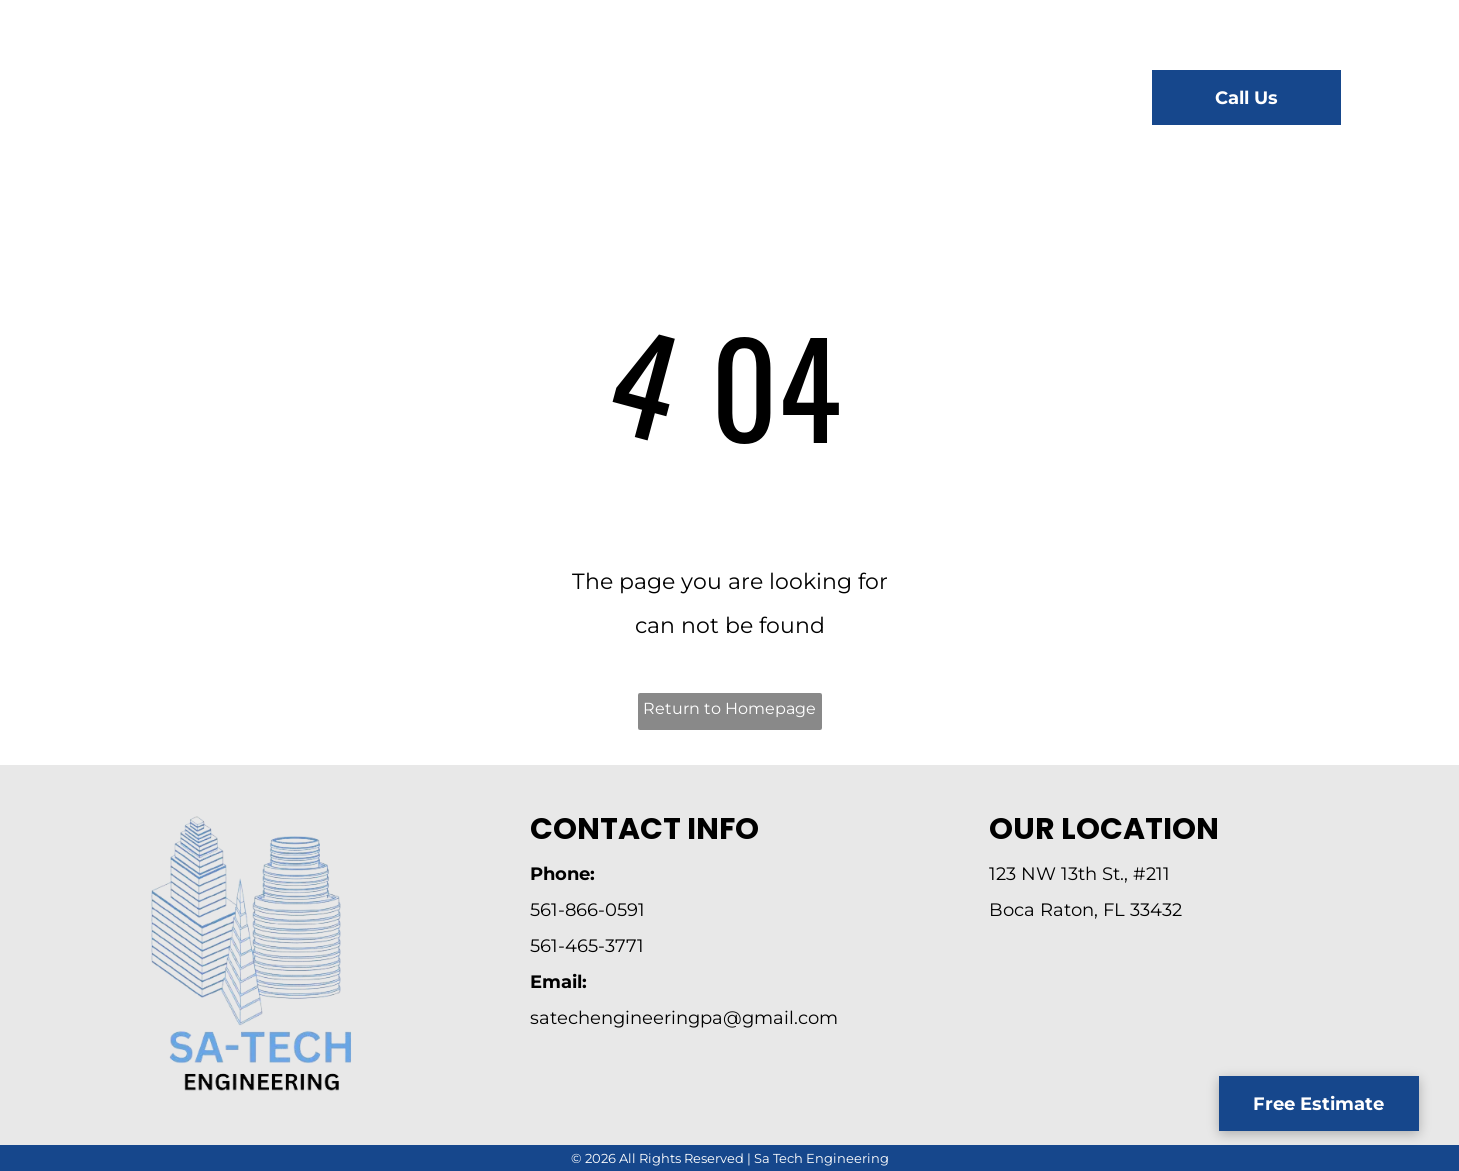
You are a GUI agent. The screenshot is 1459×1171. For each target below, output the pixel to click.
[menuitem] (480, 100)
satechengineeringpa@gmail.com (684, 1018)
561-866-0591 (587, 910)
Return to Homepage (729, 708)
